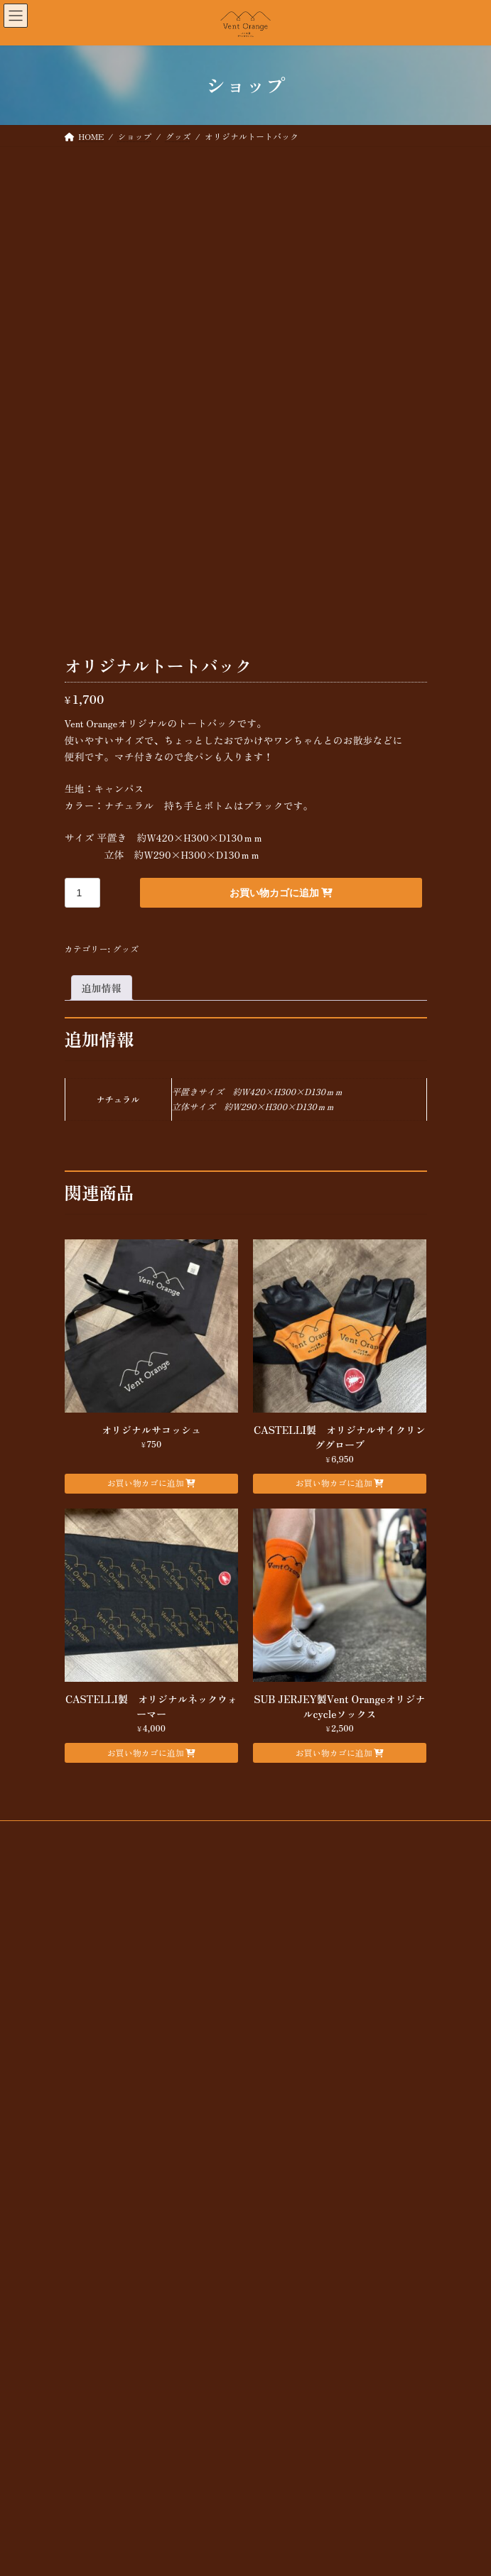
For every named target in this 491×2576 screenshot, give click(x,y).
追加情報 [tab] (102, 1126)
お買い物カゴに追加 (274, 1030)
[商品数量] (83, 1030)
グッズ (125, 1086)
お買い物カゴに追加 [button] (145, 1620)
